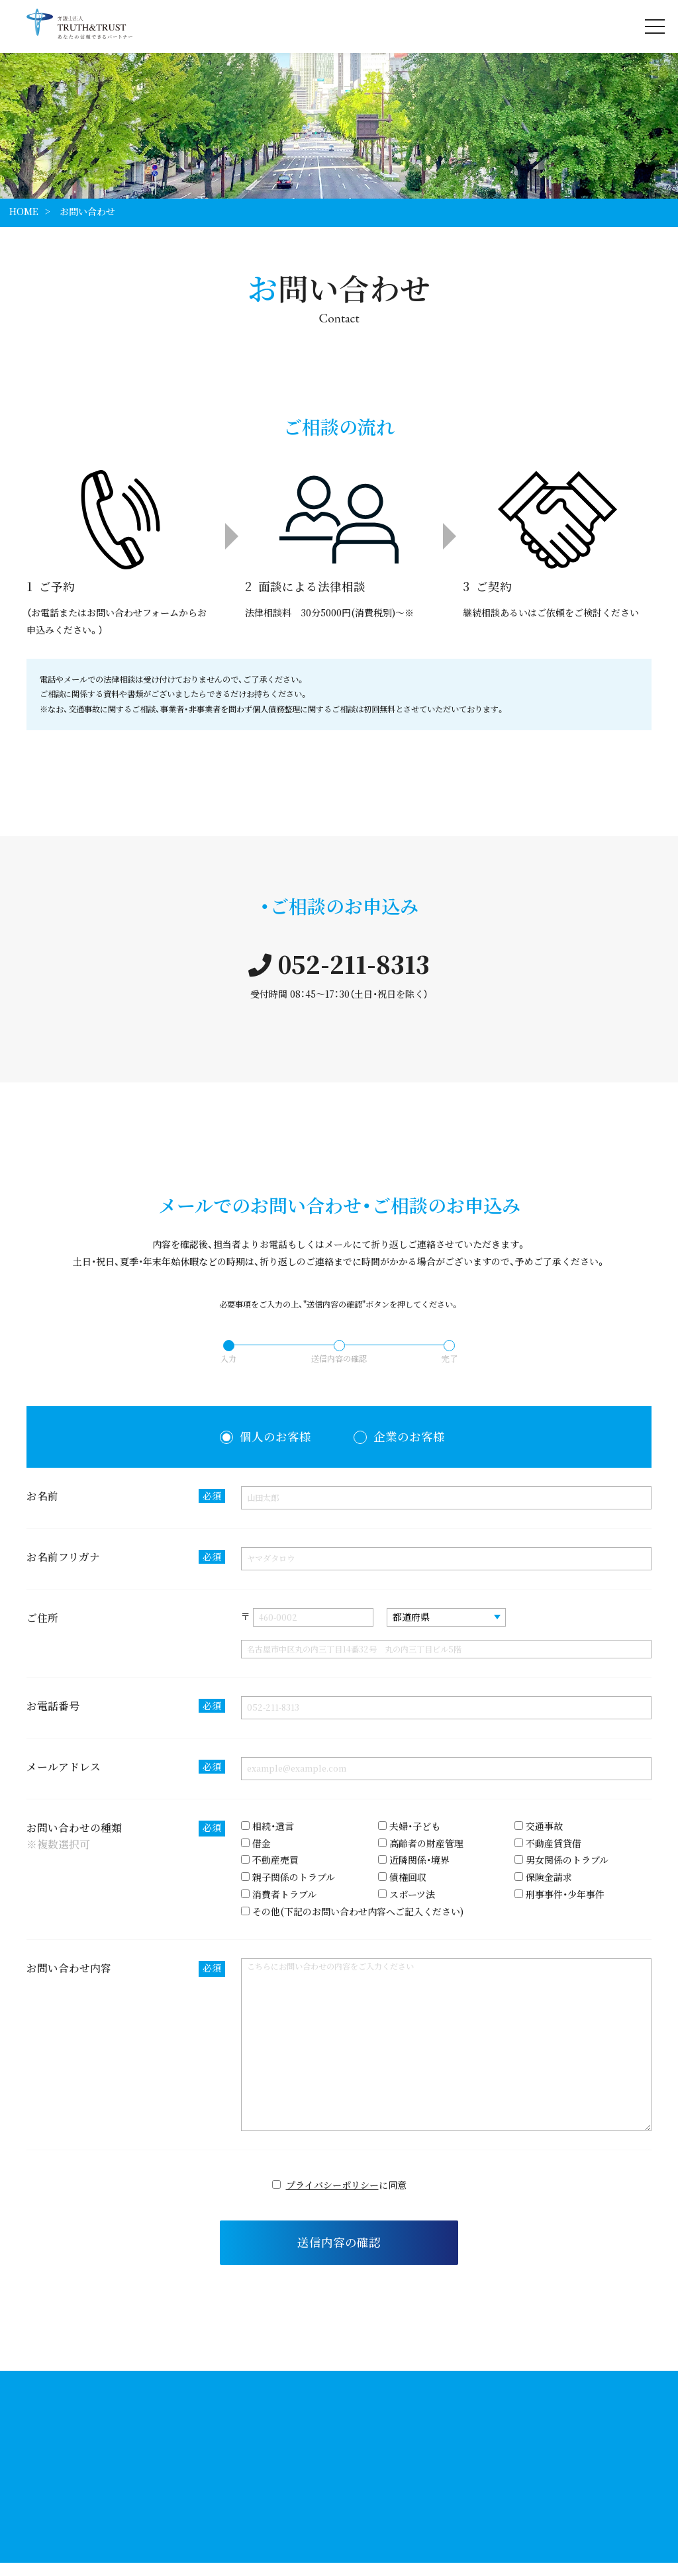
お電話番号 (125, 1705)
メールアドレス (125, 1766)
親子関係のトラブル (288, 1877)
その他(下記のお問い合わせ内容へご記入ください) (352, 1911)
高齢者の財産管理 (420, 1843)
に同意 (339, 2184)
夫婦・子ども (409, 1826)
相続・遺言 (267, 1826)
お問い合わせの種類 (125, 1837)
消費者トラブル (278, 1894)
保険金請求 (543, 1877)
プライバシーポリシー (332, 2184)
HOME (23, 211)
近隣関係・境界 (414, 1859)
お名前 (125, 1495)
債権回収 (402, 1877)
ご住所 (42, 1617)
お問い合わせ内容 (125, 1968)
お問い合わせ (87, 211)
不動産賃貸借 (547, 1843)
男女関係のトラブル (561, 1859)
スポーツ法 (406, 1894)
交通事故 (538, 1826)
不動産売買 (270, 1859)
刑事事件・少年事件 (559, 1894)
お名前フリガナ (125, 1556)
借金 (256, 1843)
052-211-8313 (339, 963)
